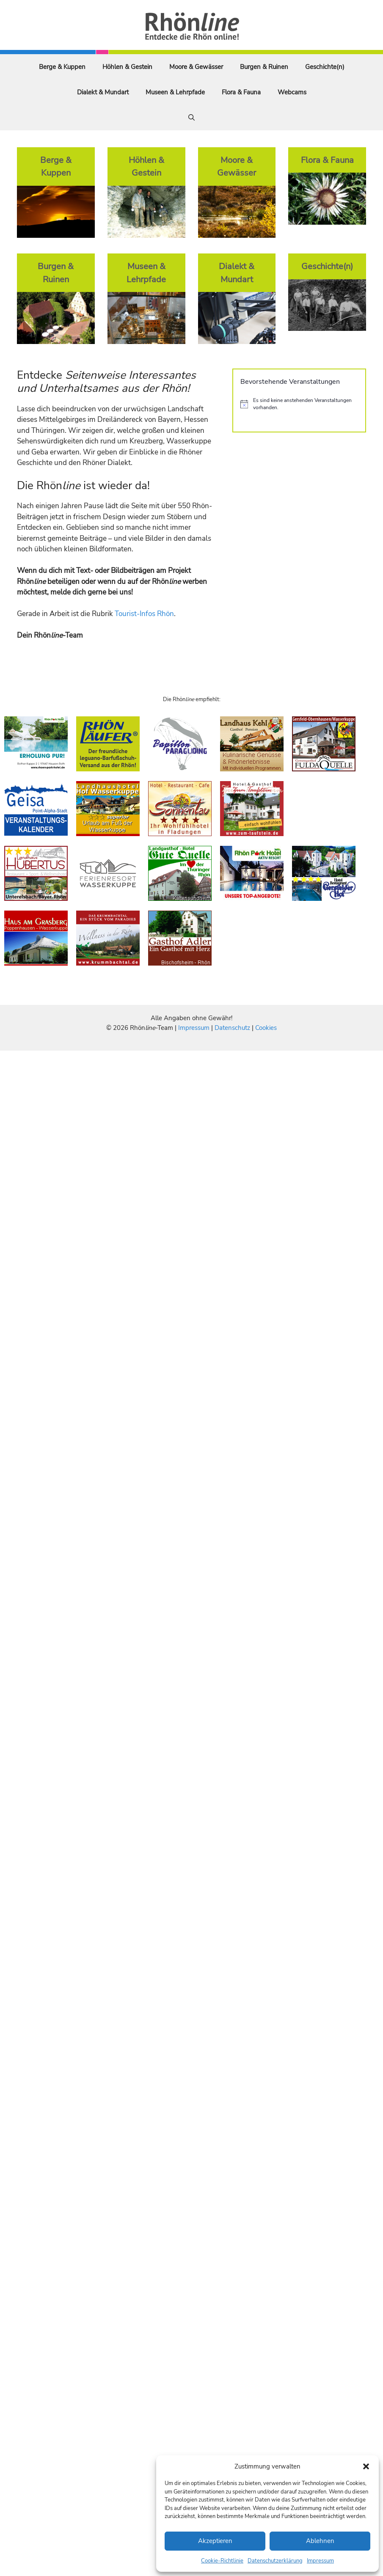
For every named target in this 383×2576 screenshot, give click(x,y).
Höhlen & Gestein (127, 67)
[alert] (299, 404)
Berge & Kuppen (62, 67)
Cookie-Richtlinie (222, 2561)
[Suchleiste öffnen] (191, 117)
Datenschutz (232, 1028)
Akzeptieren (215, 2541)
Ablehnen (320, 2541)
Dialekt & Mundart (103, 92)
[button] (366, 2466)
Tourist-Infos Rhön (144, 614)
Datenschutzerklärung (275, 2561)
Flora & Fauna (241, 92)
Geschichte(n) (324, 67)
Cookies (266, 1028)
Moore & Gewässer (196, 67)
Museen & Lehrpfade (175, 92)
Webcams (292, 92)
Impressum (320, 2561)
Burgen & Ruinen (264, 67)
